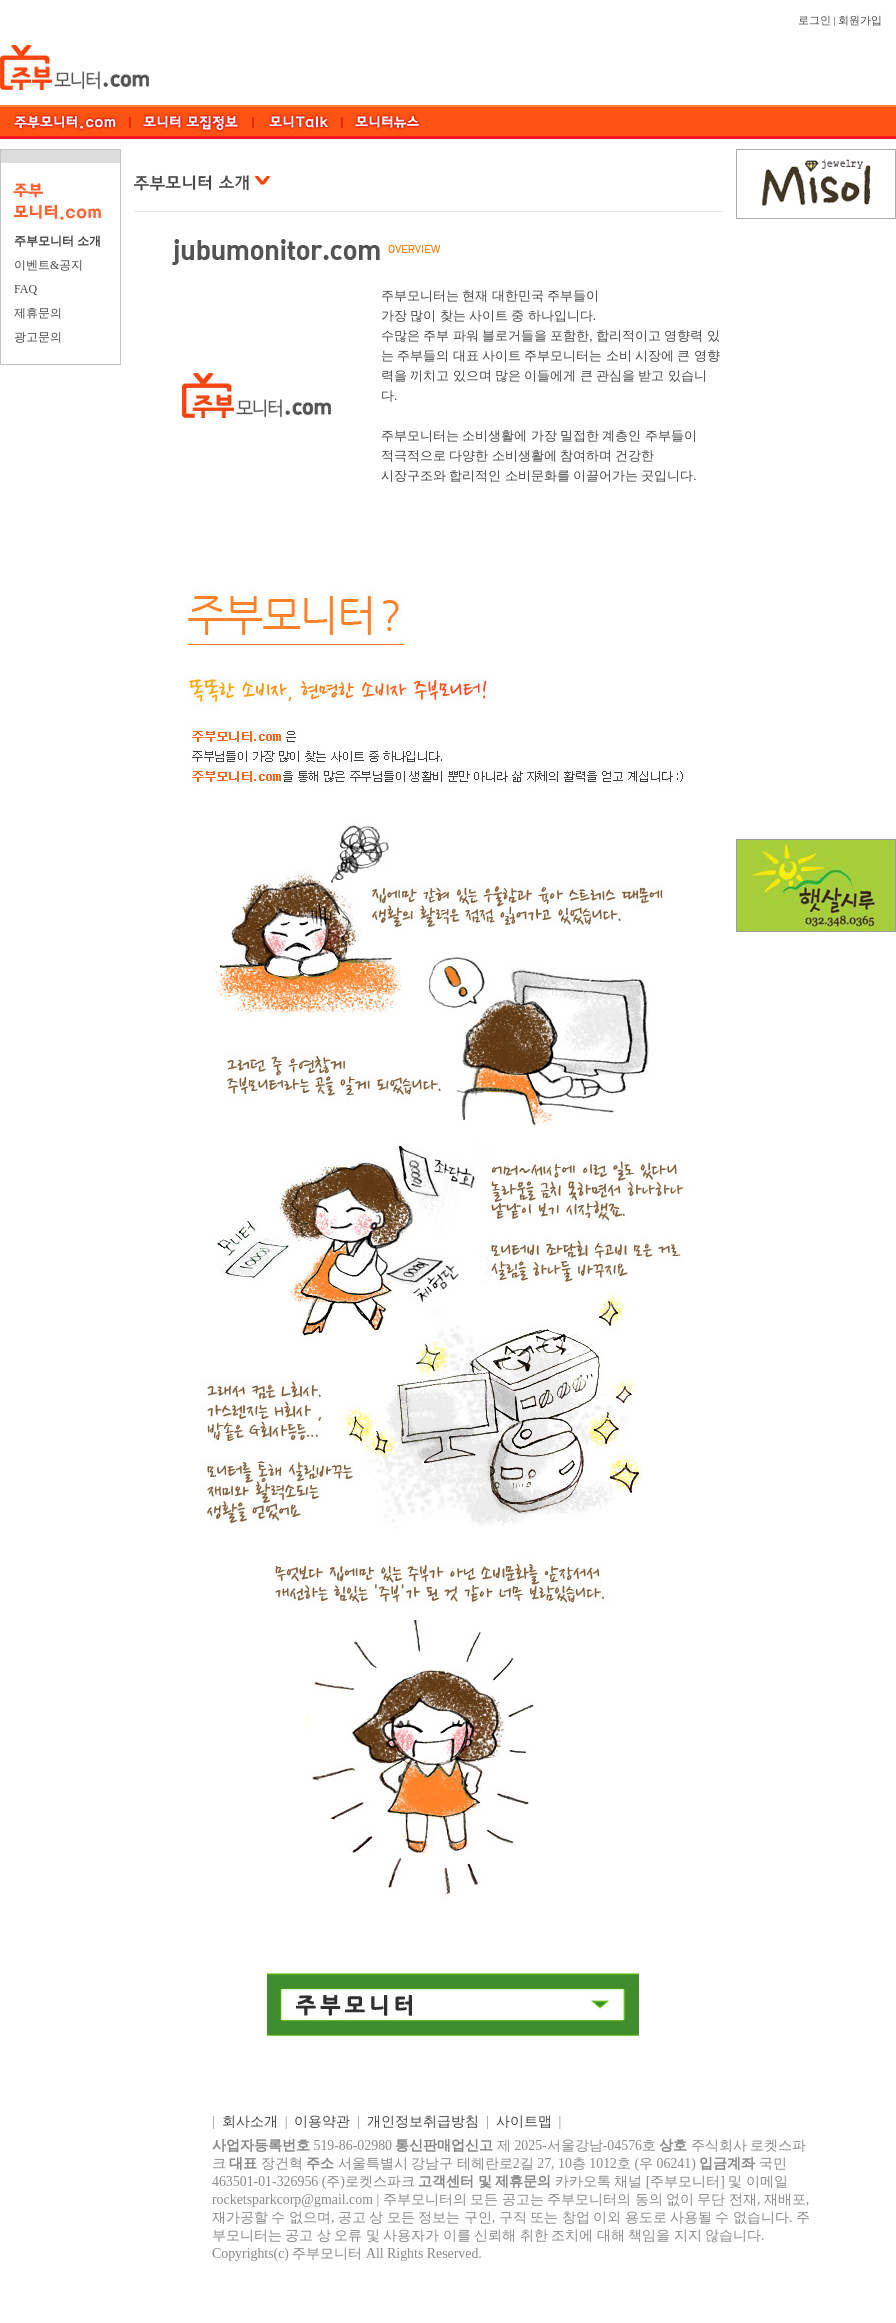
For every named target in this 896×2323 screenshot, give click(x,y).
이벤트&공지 (48, 265)
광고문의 (38, 337)
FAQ (25, 289)
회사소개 (250, 2121)
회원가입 (860, 20)
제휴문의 (38, 313)
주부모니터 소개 (57, 241)
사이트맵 (524, 2121)
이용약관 (322, 2121)
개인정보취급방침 (423, 2121)
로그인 (814, 20)
